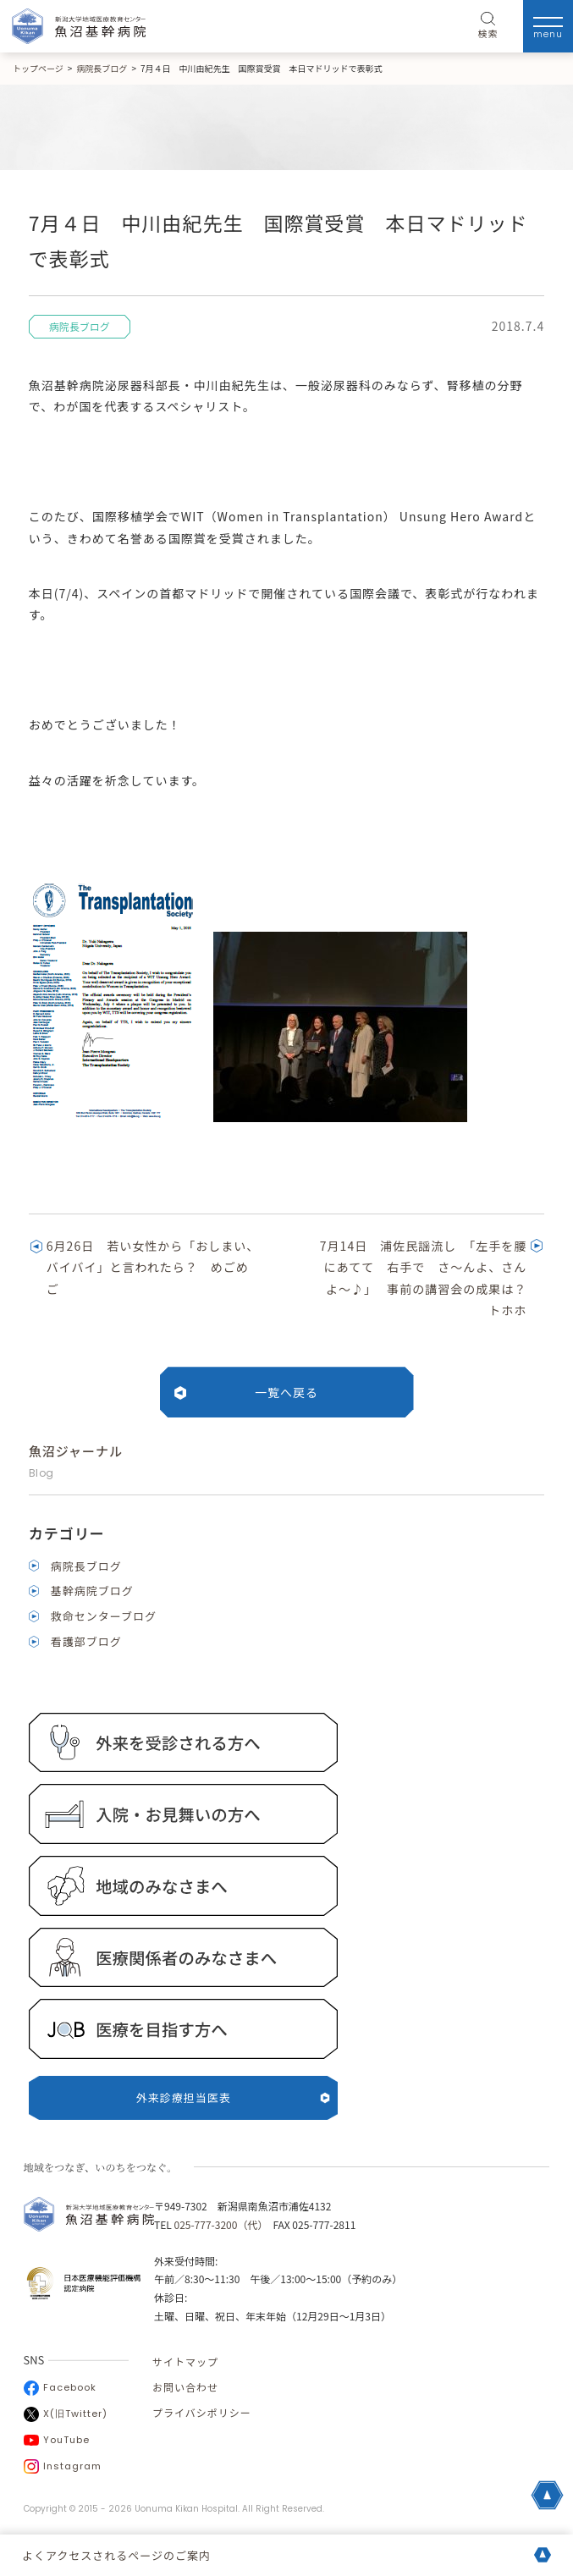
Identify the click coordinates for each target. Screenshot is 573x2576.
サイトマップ (185, 2361)
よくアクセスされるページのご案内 (116, 2555)
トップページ (38, 68)
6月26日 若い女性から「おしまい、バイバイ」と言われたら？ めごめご (153, 1266)
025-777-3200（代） (218, 2224)
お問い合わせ (185, 2387)
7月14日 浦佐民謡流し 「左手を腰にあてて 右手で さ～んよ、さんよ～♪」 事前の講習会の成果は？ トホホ (429, 1277)
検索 (488, 26)
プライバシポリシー (201, 2412)
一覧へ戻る (286, 1392)
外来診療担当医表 (233, 2097)
